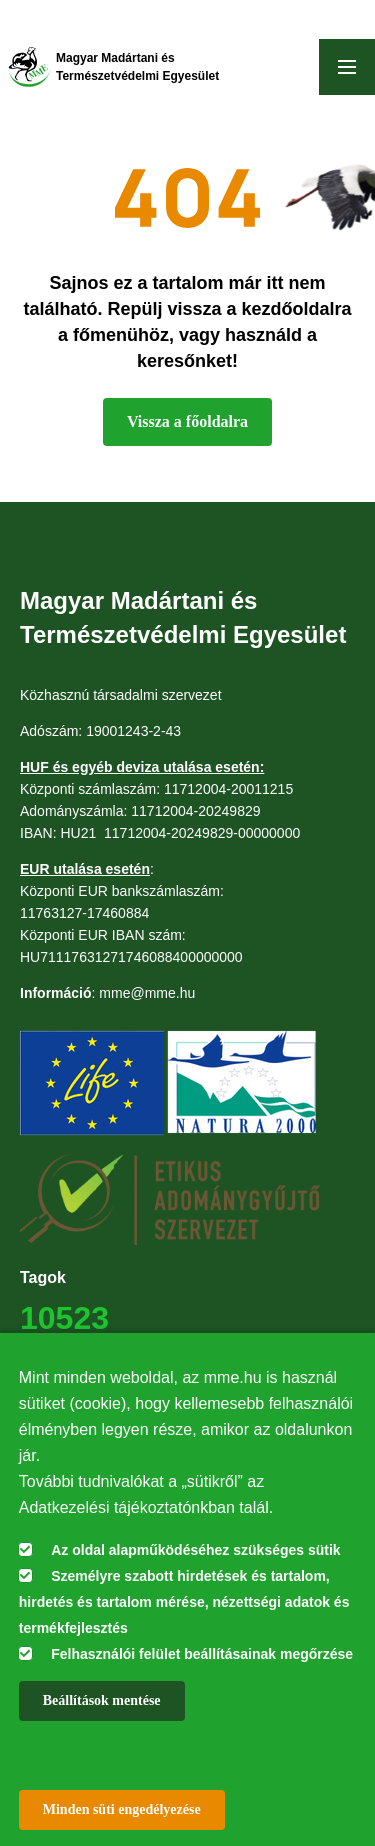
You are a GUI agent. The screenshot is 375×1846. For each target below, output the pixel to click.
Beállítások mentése (102, 1700)
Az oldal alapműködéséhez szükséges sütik (195, 1550)
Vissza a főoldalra (187, 421)
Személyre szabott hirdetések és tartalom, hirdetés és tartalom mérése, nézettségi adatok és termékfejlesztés (184, 1602)
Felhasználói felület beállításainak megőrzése (202, 1654)
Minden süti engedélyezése (122, 1809)
